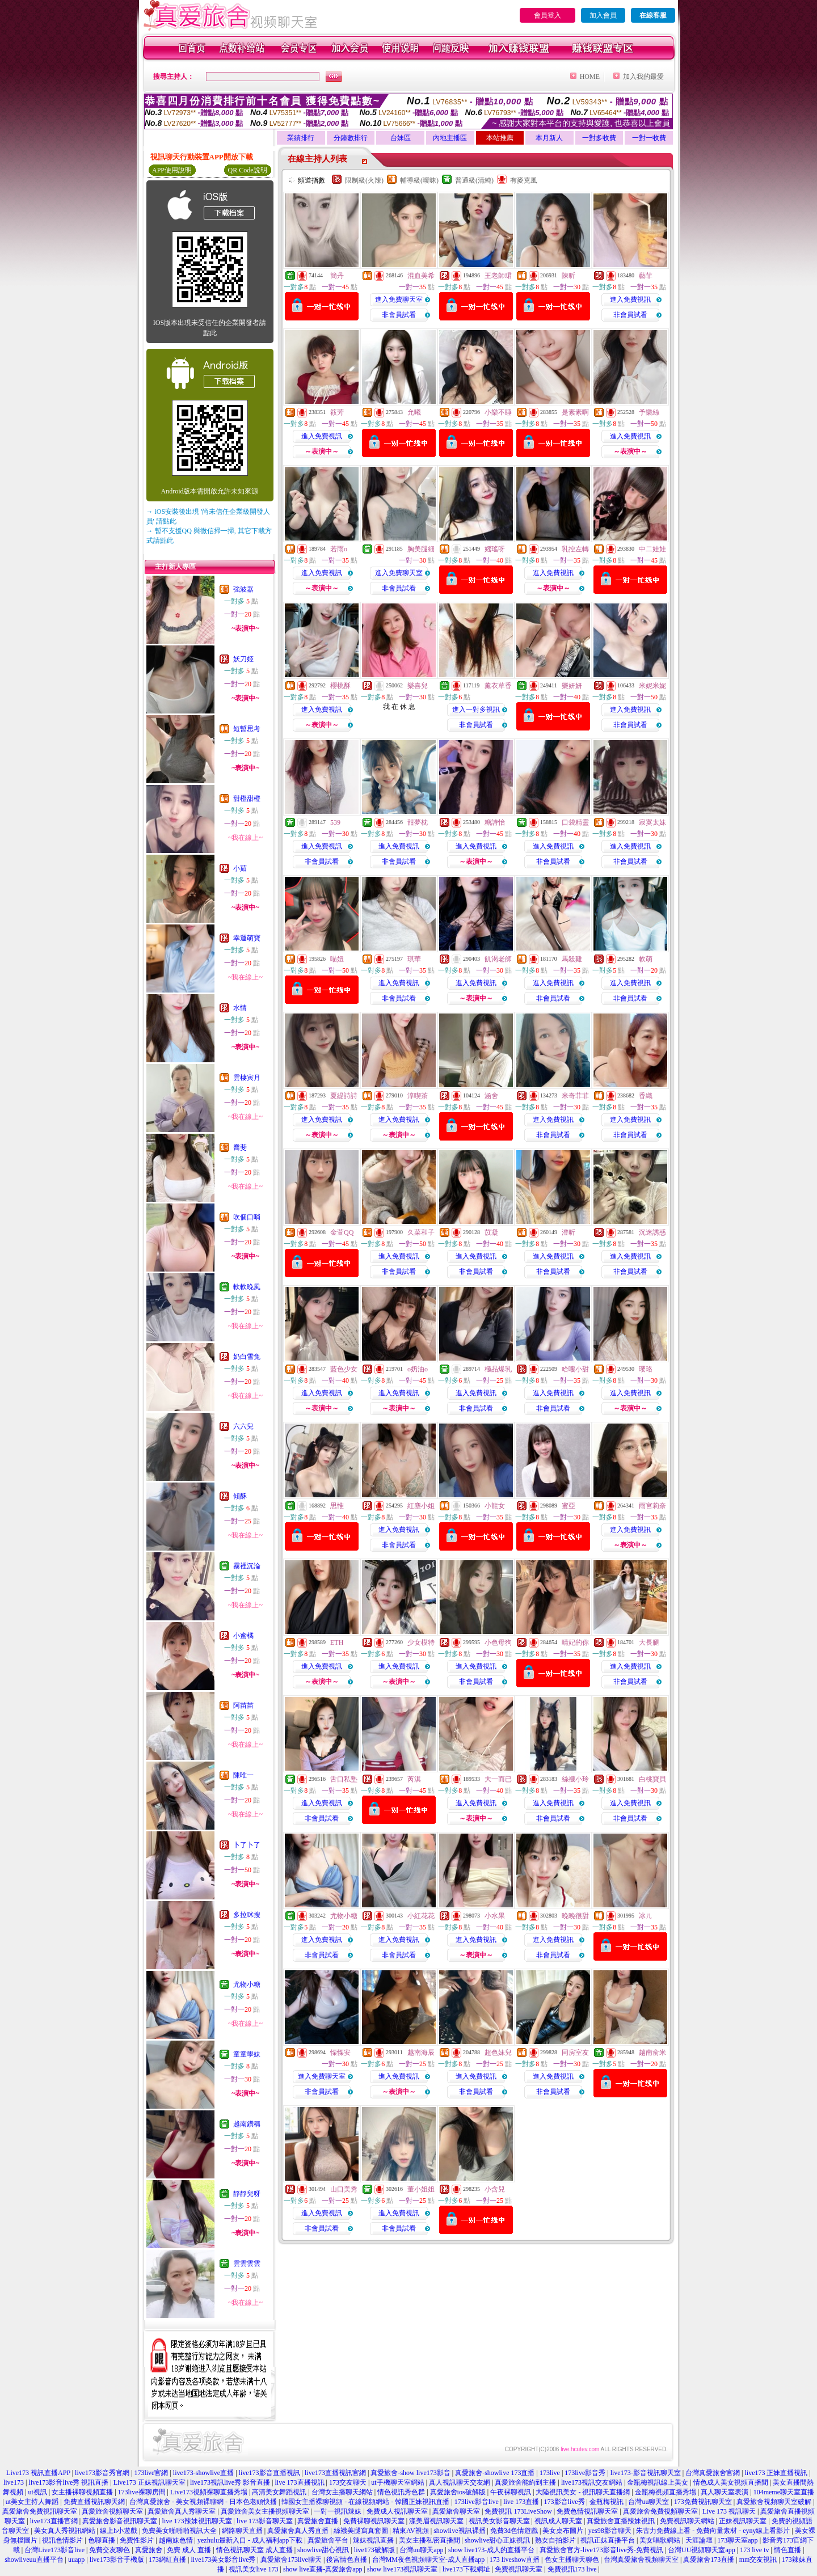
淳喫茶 (417, 1096)
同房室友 (575, 2052)
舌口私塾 (343, 1779)
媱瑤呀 (495, 549)
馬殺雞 (572, 959)
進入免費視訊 (630, 299)
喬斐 (240, 1147)
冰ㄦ (645, 1916)
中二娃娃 (652, 549)
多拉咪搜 (246, 1915)
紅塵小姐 (421, 1506)
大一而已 (498, 1779)
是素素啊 (575, 412)
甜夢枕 (417, 822)
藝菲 (645, 276)
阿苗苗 (243, 1705)
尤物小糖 (246, 1984)
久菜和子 (421, 1232)
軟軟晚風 (246, 1287)
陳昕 (568, 276)
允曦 (414, 412)
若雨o (338, 549)
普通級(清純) (474, 180)
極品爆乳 (498, 1369)
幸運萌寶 (246, 938)
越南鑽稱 (246, 2124)
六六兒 (243, 1426)
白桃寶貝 (652, 1779)
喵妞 (337, 959)
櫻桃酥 (340, 686)
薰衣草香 (498, 686)
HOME (590, 77)
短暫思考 (246, 729)
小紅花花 (421, 1916)
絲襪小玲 (575, 1779)
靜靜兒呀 (246, 2194)
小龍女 (495, 1506)
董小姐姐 (421, 2189)
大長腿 (649, 1642)
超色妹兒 (498, 2052)
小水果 (495, 1916)
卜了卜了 (246, 1845)
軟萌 (645, 959)
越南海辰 (421, 2052)
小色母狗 (498, 1642)
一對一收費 (649, 138)
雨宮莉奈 (652, 1506)
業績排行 (300, 138)
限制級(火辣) (364, 180)
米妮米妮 (652, 686)
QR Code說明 (247, 170)
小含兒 (495, 2189)
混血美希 (421, 276)
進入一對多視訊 (476, 709)
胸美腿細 (421, 549)
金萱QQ (341, 1232)
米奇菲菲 (575, 1096)
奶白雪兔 (246, 1357)
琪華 (414, 959)
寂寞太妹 (652, 822)
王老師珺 (498, 276)
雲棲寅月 (246, 1078)
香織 (645, 1096)
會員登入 (547, 15)
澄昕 (568, 1232)
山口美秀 (343, 2189)
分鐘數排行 (351, 138)
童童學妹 (246, 2054)
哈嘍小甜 (575, 1369)
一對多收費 (599, 138)
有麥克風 (523, 180)
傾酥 (240, 1496)
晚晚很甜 (575, 1916)
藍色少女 (343, 1369)
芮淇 (414, 1779)
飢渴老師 (498, 959)
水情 (240, 1008)
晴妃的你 (575, 1642)
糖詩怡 (495, 822)
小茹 (240, 868)
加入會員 (603, 15)
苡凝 (491, 1232)
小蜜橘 (243, 1636)
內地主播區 (450, 138)
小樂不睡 (498, 412)
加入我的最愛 (643, 77)
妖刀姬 (243, 659)
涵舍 (491, 1096)
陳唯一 (243, 1775)
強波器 (243, 589)
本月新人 (549, 138)
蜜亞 (568, 1506)
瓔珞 (645, 1369)
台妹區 (400, 138)
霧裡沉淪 (246, 1566)
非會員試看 (399, 315)
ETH (336, 1642)
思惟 (337, 1506)
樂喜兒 (417, 686)
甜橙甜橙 (246, 799)
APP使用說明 (172, 170)
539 (335, 822)
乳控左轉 (575, 549)
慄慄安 (340, 2052)
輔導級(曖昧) (419, 180)
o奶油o (417, 1369)
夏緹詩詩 (343, 1096)
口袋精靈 (575, 822)
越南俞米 (652, 2052)
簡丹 (337, 276)
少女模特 (421, 1642)
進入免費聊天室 (399, 299)
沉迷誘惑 (652, 1232)
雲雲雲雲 (246, 2263)
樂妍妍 (572, 686)
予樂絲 (649, 412)
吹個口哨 (246, 1217)
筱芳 (337, 412)
